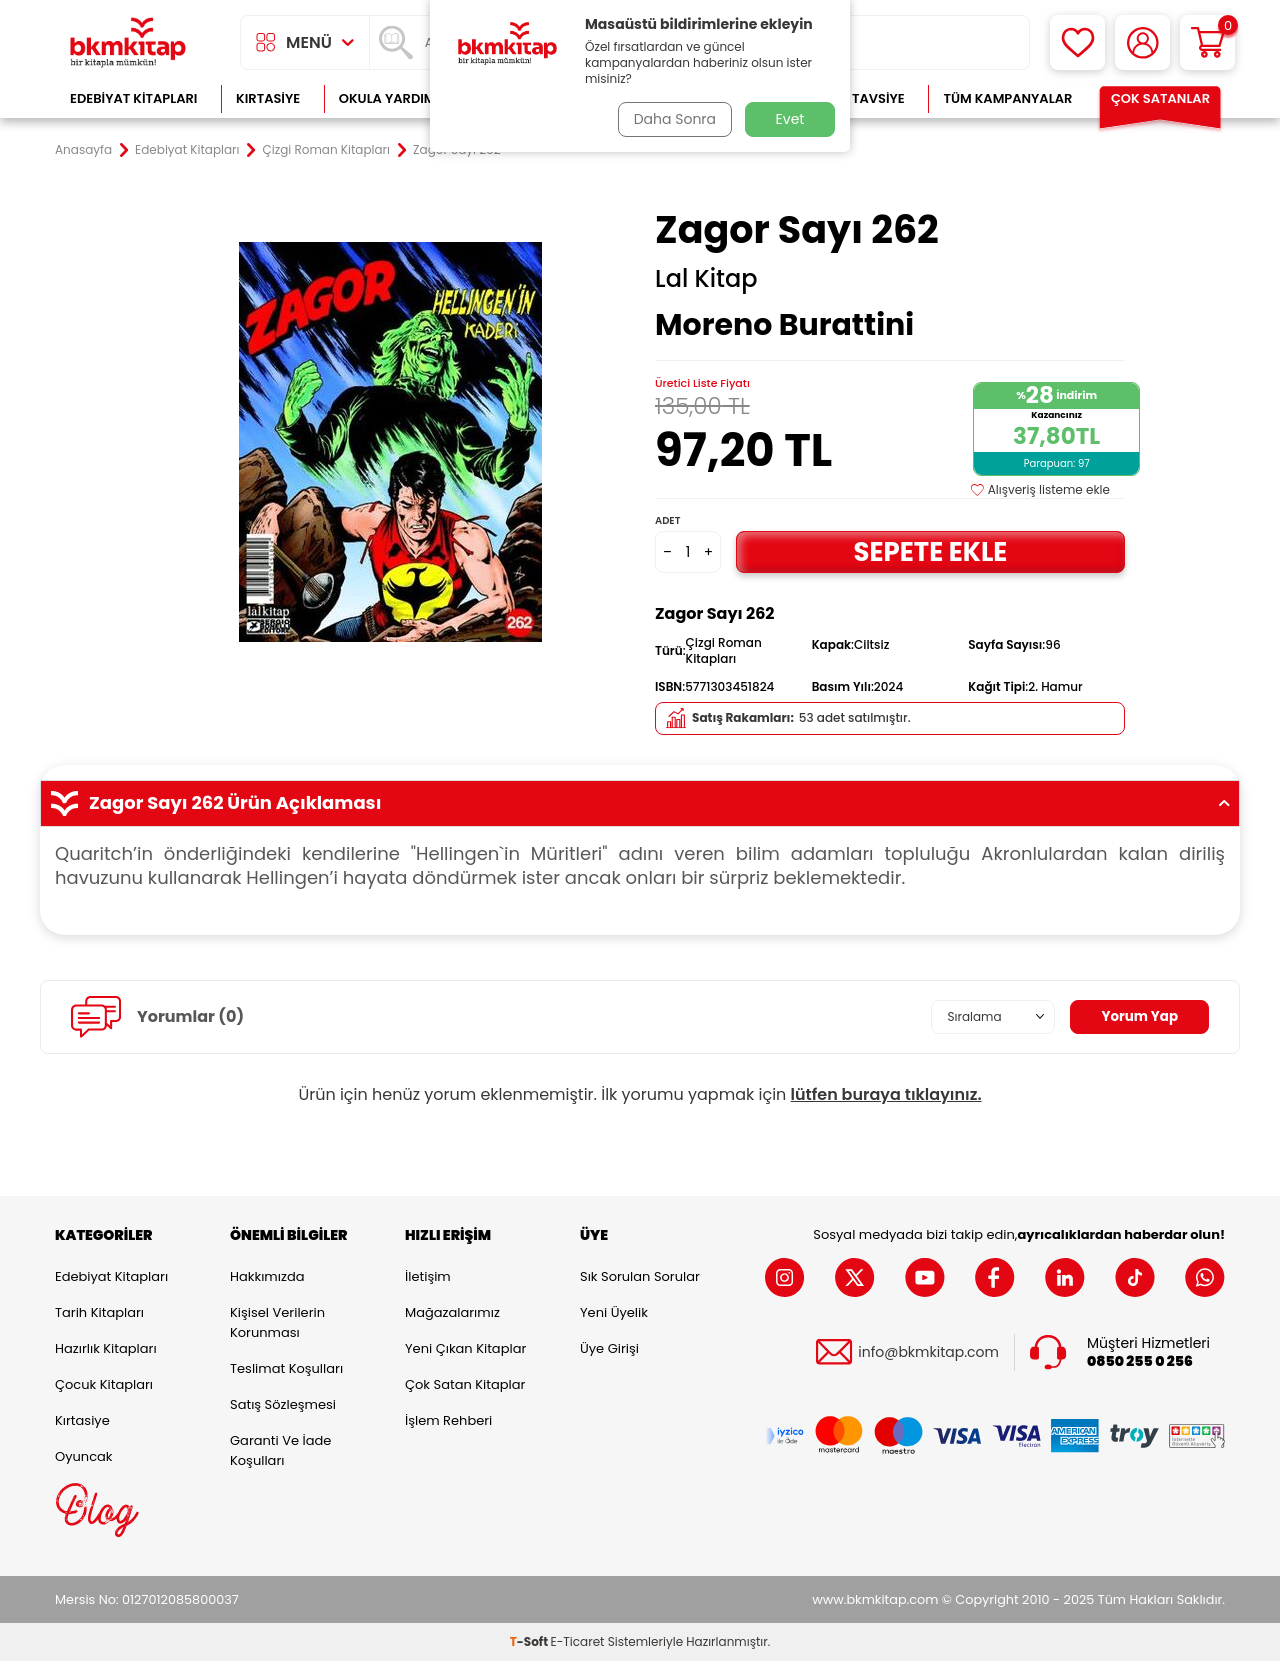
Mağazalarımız (452, 1312)
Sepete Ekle (930, 551)
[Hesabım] (1142, 42)
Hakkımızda (267, 1276)
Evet (790, 119)
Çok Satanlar (1160, 98)
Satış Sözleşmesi (283, 1404)
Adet (667, 520)
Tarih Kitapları (99, 1312)
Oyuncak (84, 1456)
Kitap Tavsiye (858, 98)
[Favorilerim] (1077, 42)
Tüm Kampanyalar (1007, 98)
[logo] (128, 42)
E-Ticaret (578, 1641)
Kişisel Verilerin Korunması (277, 1322)
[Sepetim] (1207, 42)
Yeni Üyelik (614, 1312)
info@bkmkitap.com (928, 1352)
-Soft (530, 1641)
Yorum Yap (1138, 1017)
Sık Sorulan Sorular (640, 1276)
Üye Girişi (609, 1348)
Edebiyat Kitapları (133, 98)
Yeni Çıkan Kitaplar (465, 1348)
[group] (390, 442)
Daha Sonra (673, 119)
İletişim (428, 1276)
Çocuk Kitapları (104, 1384)
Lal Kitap (706, 279)
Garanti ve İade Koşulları (280, 1450)
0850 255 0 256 (1140, 1361)
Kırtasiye (268, 98)
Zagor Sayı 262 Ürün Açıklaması (640, 803)
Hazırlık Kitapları (106, 1348)
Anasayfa (83, 150)
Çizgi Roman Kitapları (327, 150)
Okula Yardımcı (394, 98)
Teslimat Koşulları (286, 1368)
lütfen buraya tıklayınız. (886, 1094)
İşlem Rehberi (448, 1420)
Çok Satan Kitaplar (465, 1384)
